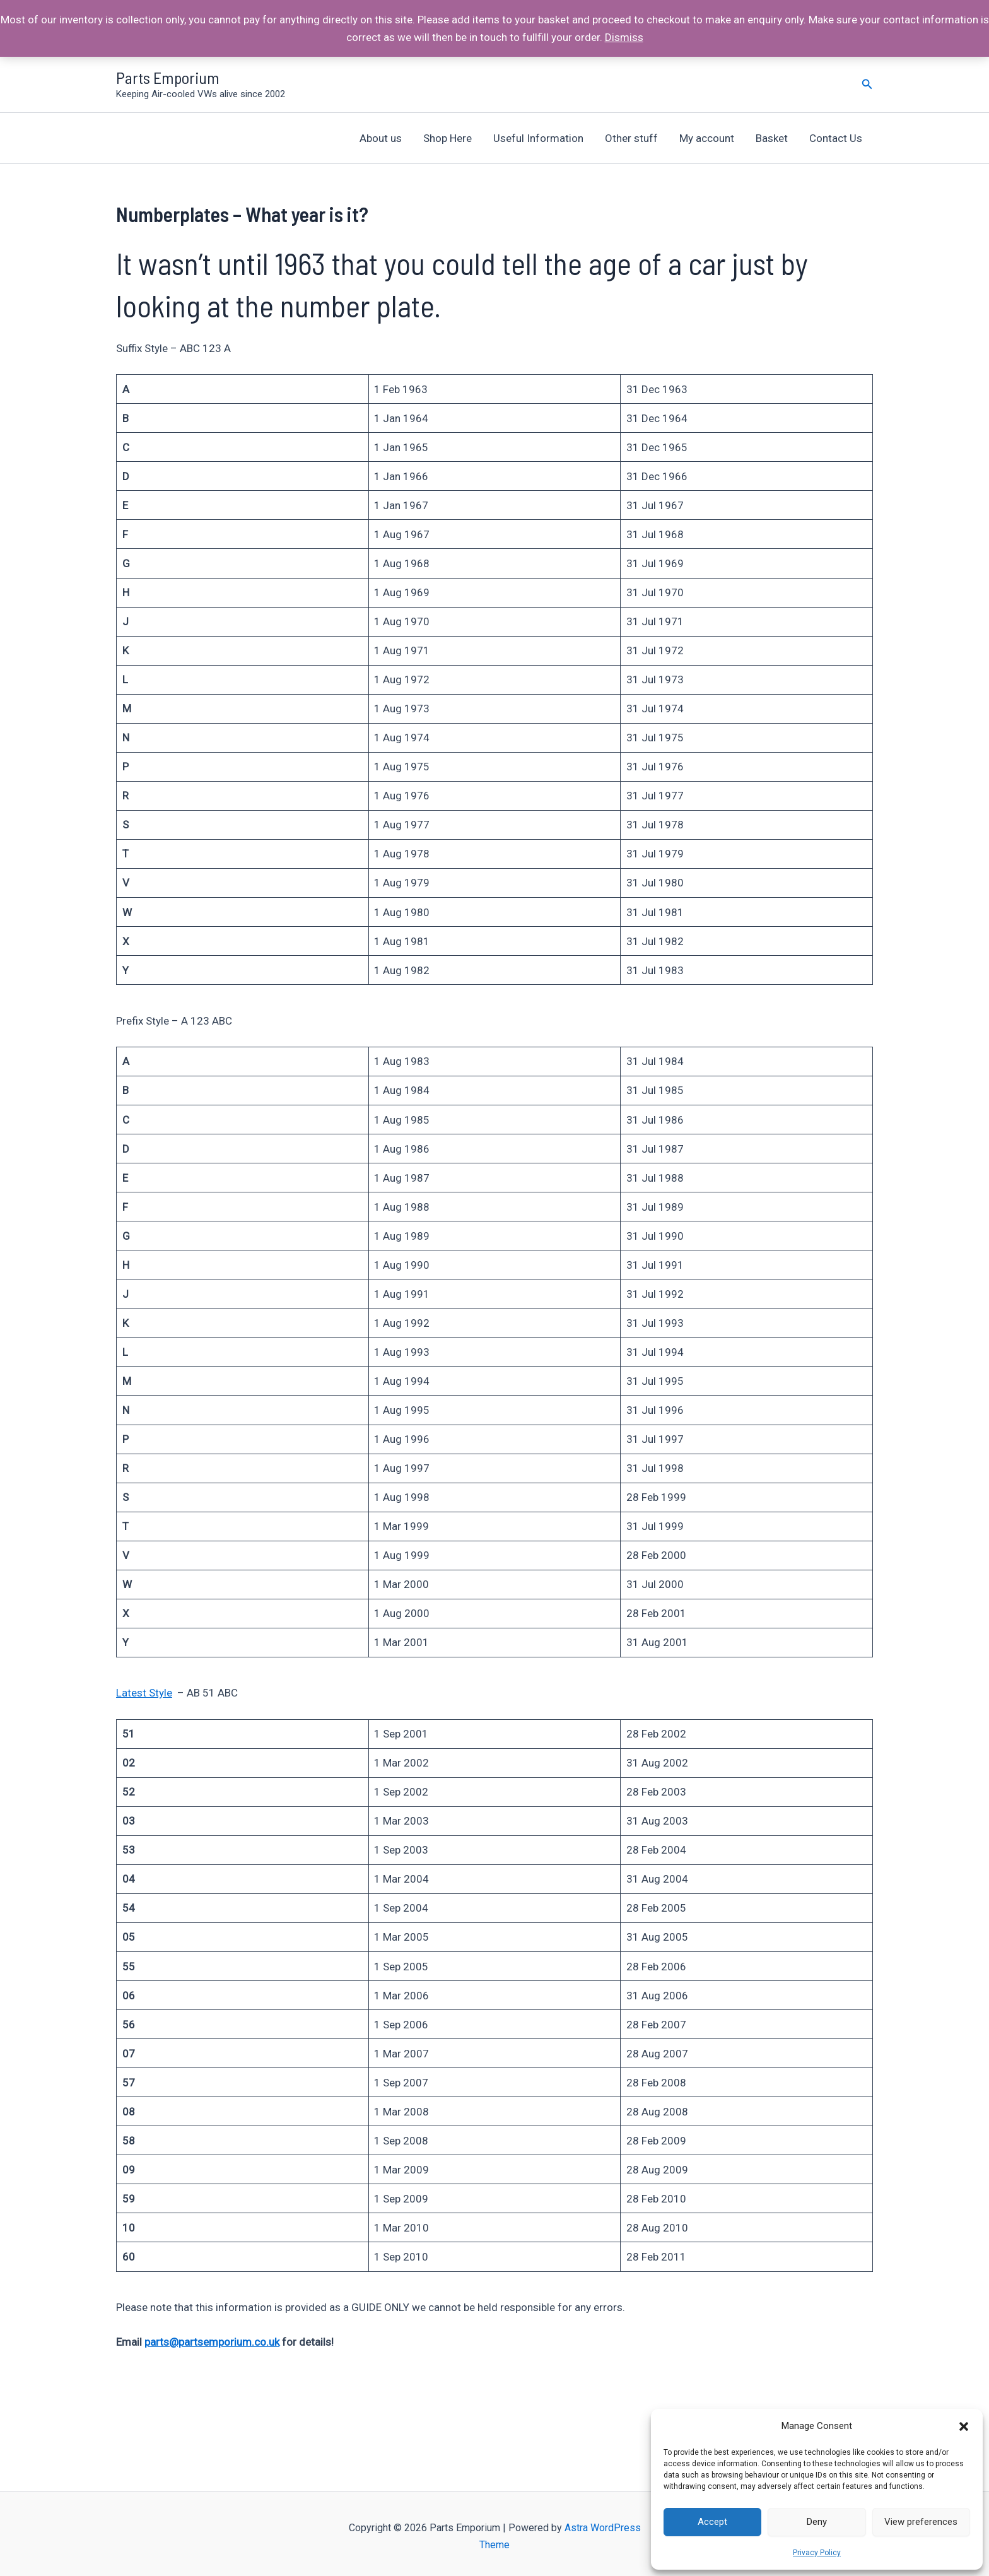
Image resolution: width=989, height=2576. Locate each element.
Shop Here (447, 138)
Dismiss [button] (624, 37)
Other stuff (631, 138)
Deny (817, 2521)
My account (706, 138)
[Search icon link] (867, 84)
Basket (772, 138)
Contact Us (835, 138)
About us (381, 138)
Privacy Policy (817, 2552)
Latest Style (144, 1692)
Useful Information (538, 138)
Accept (712, 2521)
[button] (963, 2426)
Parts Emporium (167, 77)
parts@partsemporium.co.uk (211, 2342)
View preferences (920, 2521)
